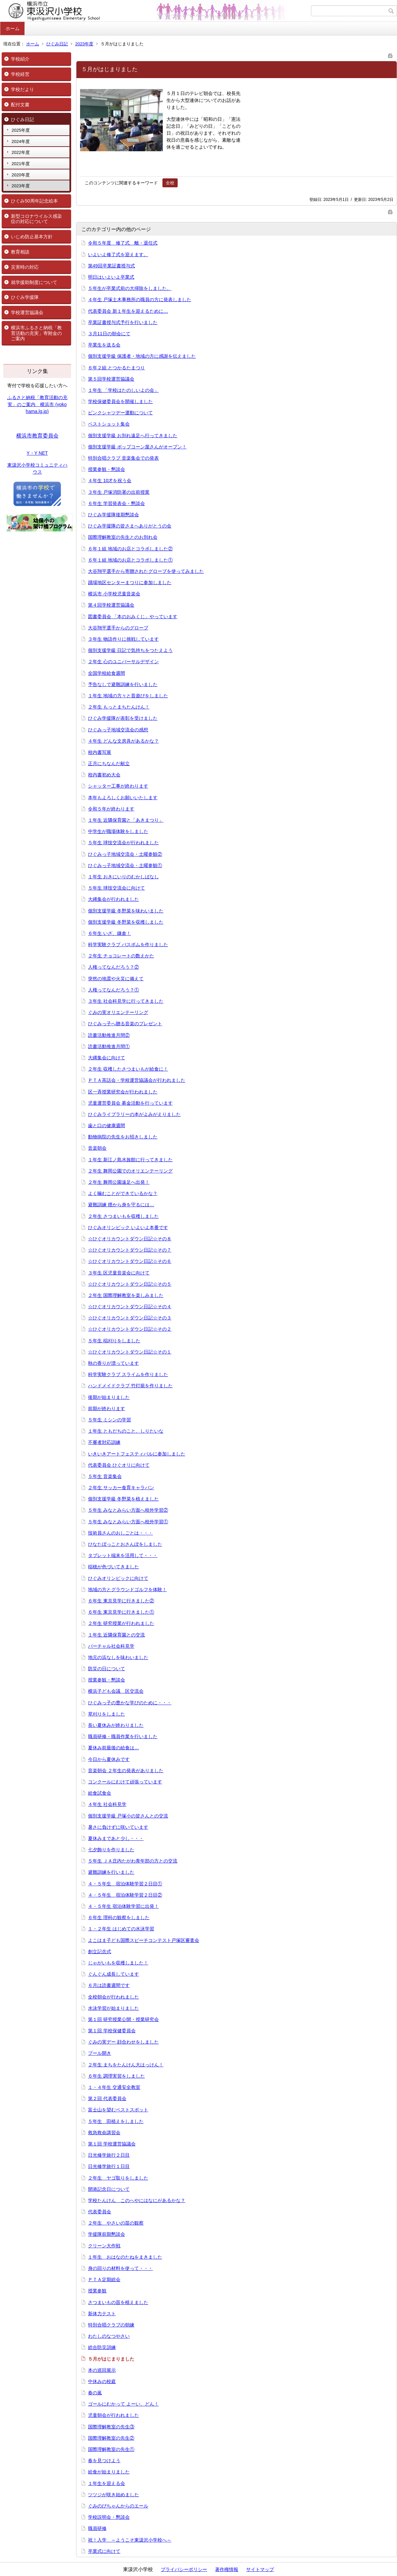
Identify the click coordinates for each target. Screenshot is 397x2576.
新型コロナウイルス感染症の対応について (36, 218)
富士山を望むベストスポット (118, 2109)
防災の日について (106, 1668)
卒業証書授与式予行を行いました (122, 322)
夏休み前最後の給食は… (113, 1747)
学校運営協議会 (27, 312)
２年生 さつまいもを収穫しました (123, 1216)
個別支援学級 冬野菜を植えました (123, 1498)
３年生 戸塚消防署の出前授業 (119, 492)
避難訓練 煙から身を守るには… (121, 1204)
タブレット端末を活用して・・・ (122, 1555)
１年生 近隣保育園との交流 (116, 1634)
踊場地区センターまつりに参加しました (129, 582)
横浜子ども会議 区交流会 (116, 1691)
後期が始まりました (109, 1397)
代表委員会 (99, 2211)
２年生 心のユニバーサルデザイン (123, 661)
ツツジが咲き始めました (113, 2494)
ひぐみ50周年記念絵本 (34, 201)
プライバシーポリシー (184, 2569)
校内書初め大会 (104, 774)
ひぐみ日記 (57, 43)
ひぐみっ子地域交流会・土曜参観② (125, 854)
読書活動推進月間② (109, 1035)
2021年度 (21, 163)
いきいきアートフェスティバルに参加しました (136, 1453)
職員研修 (97, 2528)
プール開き (99, 2053)
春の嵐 (95, 2392)
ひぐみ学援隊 (25, 297)
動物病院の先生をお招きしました (122, 1136)
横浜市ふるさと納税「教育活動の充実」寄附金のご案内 (36, 333)
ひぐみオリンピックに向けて (118, 1578)
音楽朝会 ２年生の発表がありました (125, 1770)
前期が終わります (106, 1408)
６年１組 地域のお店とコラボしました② (130, 548)
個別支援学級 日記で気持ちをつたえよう (130, 650)
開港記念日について (109, 2189)
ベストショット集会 (109, 424)
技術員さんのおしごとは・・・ (120, 1533)
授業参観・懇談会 (106, 469)
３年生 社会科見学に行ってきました (125, 1001)
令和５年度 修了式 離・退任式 (122, 243)
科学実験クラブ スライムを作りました (128, 1374)
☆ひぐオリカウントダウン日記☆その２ (129, 1329)
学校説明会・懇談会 (109, 2517)
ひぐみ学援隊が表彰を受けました (122, 718)
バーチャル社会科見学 (111, 1646)
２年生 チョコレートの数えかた (121, 955)
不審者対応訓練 (104, 1442)
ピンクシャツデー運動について (120, 412)
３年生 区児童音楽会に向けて (119, 1272)
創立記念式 (99, 1951)
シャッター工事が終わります (118, 786)
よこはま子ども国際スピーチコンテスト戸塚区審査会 (143, 1940)
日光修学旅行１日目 (109, 2166)
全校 (170, 182)
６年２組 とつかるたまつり (116, 367)
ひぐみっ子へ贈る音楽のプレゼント (125, 1023)
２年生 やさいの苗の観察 (116, 2223)
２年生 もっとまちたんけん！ (119, 707)
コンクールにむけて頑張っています (125, 1781)
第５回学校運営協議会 (111, 379)
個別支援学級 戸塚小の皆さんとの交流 (128, 1815)
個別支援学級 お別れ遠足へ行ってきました (132, 435)
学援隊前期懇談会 (106, 2234)
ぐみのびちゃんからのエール (118, 2505)
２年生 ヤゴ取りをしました (118, 2178)
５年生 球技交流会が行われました (123, 842)
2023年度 (84, 43)
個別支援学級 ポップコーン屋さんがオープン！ (137, 446)
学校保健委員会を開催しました (120, 401)
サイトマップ (260, 2569)
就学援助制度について (34, 282)
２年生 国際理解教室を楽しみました (125, 1295)
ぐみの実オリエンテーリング (118, 1012)
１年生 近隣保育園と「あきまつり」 (125, 820)
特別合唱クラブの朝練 (111, 2324)
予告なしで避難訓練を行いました (122, 684)
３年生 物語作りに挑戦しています (123, 639)
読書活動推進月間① (109, 1046)
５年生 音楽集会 (105, 1476)
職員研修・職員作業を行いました (122, 1736)
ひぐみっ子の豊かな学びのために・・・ (129, 1702)
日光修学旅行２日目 (109, 2155)
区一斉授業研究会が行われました (122, 1091)
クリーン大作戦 (104, 2245)
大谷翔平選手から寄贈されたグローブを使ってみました (146, 571)
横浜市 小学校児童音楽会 (114, 593)
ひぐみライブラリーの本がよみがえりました (134, 1114)
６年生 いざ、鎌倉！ (109, 933)
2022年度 (21, 152)
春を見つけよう (104, 2460)
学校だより (22, 89)
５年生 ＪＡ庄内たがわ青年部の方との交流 (132, 1860)
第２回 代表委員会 (107, 2098)
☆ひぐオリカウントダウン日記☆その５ (129, 1284)
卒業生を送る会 (104, 344)
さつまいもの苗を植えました (118, 2302)
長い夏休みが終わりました (116, 1725)
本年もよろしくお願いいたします (122, 797)
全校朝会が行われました (113, 1997)
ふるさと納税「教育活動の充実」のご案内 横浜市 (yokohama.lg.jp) (37, 404)
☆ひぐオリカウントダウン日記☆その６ (129, 1261)
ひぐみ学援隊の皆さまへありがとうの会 (129, 526)
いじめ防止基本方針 (32, 236)
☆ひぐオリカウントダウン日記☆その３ (129, 1317)
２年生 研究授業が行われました (121, 1623)
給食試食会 (99, 1793)
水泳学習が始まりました (113, 2008)
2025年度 (21, 130)
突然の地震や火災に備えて (116, 978)
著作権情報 (226, 2569)
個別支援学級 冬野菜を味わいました (125, 910)
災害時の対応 (25, 267)
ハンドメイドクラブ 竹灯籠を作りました (130, 1385)
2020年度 (21, 174)
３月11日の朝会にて (109, 333)
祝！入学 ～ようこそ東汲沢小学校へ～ (129, 2540)
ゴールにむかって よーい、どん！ (123, 2404)
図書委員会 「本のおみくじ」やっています (132, 616)
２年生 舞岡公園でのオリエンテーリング (130, 1170)
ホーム (13, 28)
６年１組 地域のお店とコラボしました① (130, 560)
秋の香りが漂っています (113, 1363)
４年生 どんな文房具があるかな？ (123, 741)
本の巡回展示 (102, 2370)
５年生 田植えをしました (116, 2121)
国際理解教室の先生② (111, 2438)
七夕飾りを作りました (111, 1849)
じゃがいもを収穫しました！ (118, 1962)
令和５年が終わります (111, 808)
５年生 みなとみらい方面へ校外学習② (128, 1510)
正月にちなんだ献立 (109, 763)
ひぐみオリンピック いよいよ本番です (128, 1227)
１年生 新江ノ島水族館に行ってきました (130, 1159)
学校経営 (20, 74)
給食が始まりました (109, 2471)
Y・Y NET (37, 453)
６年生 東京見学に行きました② (121, 1600)
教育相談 (20, 251)
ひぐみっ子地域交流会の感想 (118, 729)
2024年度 (21, 141)
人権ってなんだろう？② (113, 967)
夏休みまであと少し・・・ (116, 1838)
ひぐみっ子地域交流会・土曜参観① (125, 865)
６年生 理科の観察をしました (119, 1917)
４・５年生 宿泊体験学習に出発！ (123, 1906)
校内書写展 (99, 752)
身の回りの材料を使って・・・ (120, 2268)
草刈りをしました (106, 1714)
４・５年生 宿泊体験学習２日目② (125, 1895)
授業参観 (97, 2290)
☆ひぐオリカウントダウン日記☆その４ (129, 1306)
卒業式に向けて (104, 2551)
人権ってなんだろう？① (113, 989)
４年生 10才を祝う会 (109, 480)
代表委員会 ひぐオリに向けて (119, 1465)
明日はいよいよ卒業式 (111, 277)
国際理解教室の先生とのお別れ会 (122, 537)
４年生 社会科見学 (107, 1804)
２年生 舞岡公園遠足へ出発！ (119, 1182)
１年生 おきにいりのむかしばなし (123, 876)
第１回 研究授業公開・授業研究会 (123, 2019)
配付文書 (20, 104)
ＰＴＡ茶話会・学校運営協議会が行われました (136, 1080)
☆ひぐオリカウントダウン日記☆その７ (129, 1250)
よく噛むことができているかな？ (122, 1193)
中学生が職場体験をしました (118, 831)
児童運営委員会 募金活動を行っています (130, 1103)
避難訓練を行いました (111, 1872)
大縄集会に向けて (106, 1057)
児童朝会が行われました (113, 2415)
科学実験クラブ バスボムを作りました (128, 944)
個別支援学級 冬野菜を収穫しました (125, 922)
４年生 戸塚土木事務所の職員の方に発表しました (139, 299)
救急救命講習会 (104, 2132)
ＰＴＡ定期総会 (104, 2279)
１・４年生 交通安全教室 (114, 2087)
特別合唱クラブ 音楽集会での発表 (123, 458)
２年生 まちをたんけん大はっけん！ (125, 2064)
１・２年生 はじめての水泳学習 (121, 1928)
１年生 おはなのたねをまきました (125, 2257)
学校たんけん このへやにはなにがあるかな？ (136, 2200)
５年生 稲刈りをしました (114, 1340)
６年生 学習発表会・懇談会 (116, 503)
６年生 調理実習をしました (116, 2076)
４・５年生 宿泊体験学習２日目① (125, 1883)
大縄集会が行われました (113, 899)
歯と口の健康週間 (106, 1125)
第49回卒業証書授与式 (111, 265)
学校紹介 (20, 59)
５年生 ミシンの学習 (109, 1419)
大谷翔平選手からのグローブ (118, 627)
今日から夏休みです (109, 1759)
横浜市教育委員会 (37, 435)
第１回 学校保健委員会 (112, 2030)
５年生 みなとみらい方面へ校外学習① (128, 1521)
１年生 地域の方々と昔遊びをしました (128, 695)
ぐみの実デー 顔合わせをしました (123, 2042)
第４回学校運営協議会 (111, 605)
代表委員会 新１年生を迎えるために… (128, 311)
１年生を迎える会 (106, 2483)
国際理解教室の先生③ (111, 2426)
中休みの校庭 (102, 2381)
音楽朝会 (97, 1148)
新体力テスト (102, 2313)
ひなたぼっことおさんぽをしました (125, 1544)
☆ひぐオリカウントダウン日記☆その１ (129, 1352)
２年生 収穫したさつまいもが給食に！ (128, 1069)
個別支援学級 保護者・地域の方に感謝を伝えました (142, 356)
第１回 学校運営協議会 (112, 2143)
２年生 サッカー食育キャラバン (121, 1487)
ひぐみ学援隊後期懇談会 (113, 514)
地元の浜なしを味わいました (118, 1657)
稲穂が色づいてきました (113, 1566)
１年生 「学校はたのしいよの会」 (123, 390)
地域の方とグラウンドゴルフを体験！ (127, 1589)
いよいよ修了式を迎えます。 (118, 254)
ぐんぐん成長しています (113, 1974)
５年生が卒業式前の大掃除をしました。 (129, 288)
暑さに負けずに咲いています (118, 1827)
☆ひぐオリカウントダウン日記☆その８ (129, 1238)
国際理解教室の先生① (111, 2449)
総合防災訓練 (102, 2347)
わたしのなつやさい (109, 2336)
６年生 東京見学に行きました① (121, 1612)
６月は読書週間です (109, 1985)
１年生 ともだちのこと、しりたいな (125, 1431)
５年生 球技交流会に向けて (116, 888)
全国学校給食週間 (106, 673)
